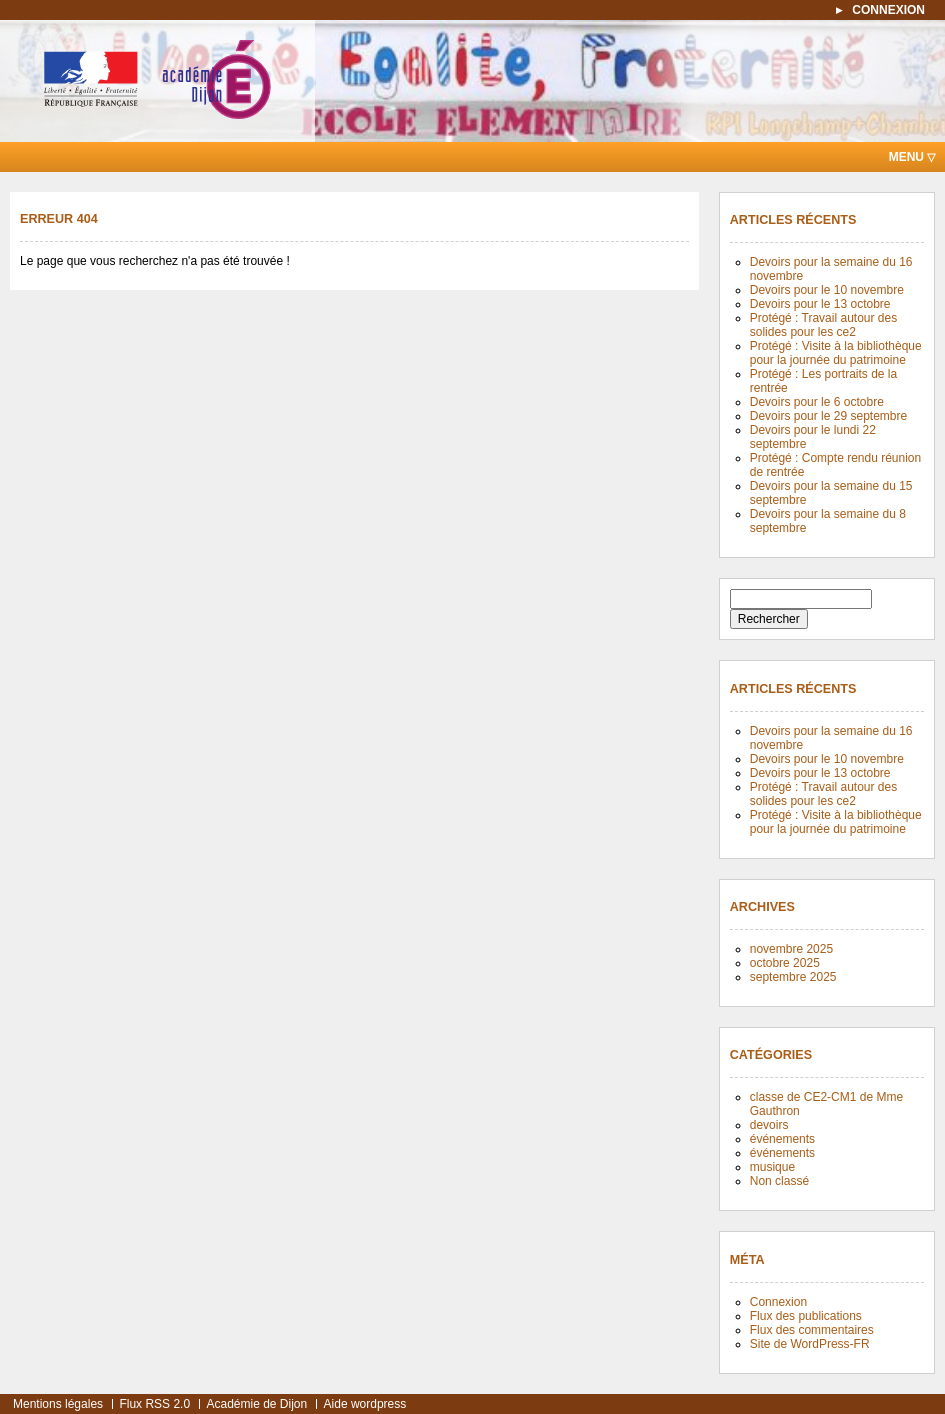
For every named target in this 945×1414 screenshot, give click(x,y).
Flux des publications (806, 1316)
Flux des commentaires (812, 1330)
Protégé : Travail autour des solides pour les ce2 (823, 325)
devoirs (769, 1125)
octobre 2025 (785, 963)
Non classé (779, 1181)
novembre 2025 (791, 949)
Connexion (778, 1302)
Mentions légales (58, 1404)
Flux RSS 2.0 (154, 1404)
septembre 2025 (793, 977)
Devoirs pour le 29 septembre (828, 416)
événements (782, 1139)
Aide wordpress (365, 1404)
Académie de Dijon (256, 1404)
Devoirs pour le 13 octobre (820, 304)
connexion (888, 10)
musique (772, 1167)
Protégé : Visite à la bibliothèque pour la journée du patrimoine (836, 353)
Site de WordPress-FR (810, 1344)
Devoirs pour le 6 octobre (817, 402)
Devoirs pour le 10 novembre (827, 290)
